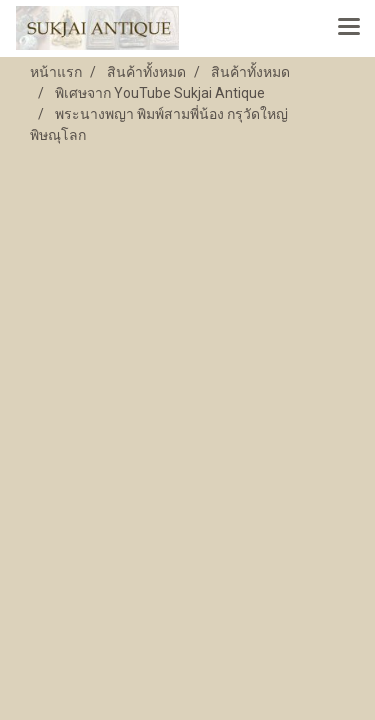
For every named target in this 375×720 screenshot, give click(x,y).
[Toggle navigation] (349, 28)
